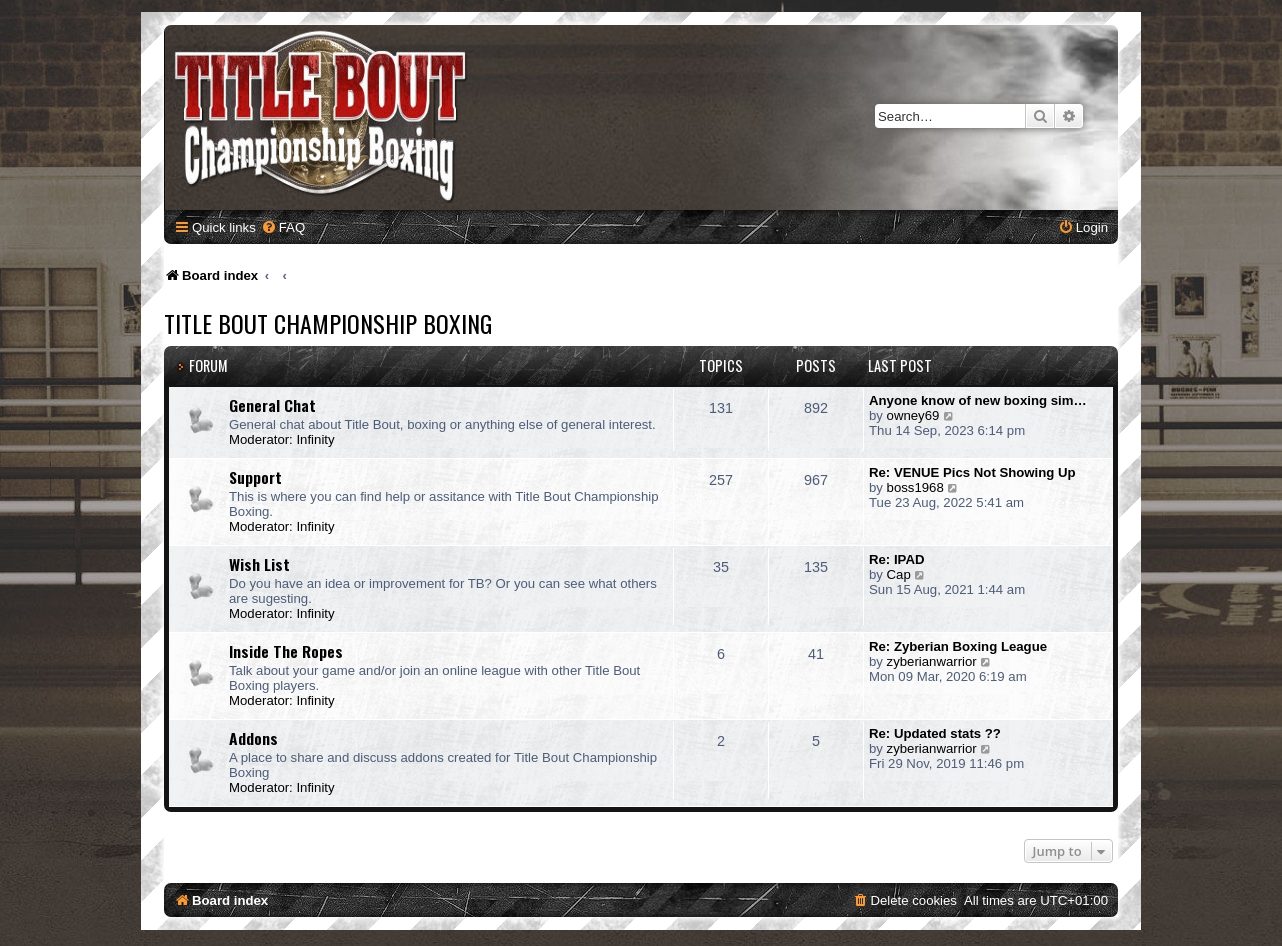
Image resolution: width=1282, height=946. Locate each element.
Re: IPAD (896, 559)
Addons (253, 738)
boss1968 (915, 487)
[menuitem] (283, 227)
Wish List (259, 564)
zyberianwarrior (932, 661)
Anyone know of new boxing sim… (978, 400)
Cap (899, 574)
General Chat (272, 405)
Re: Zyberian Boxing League (958, 646)
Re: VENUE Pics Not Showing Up (972, 472)
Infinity (315, 439)
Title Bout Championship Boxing (328, 323)
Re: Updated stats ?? (935, 733)
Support (255, 477)
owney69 (913, 415)
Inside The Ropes (286, 651)
